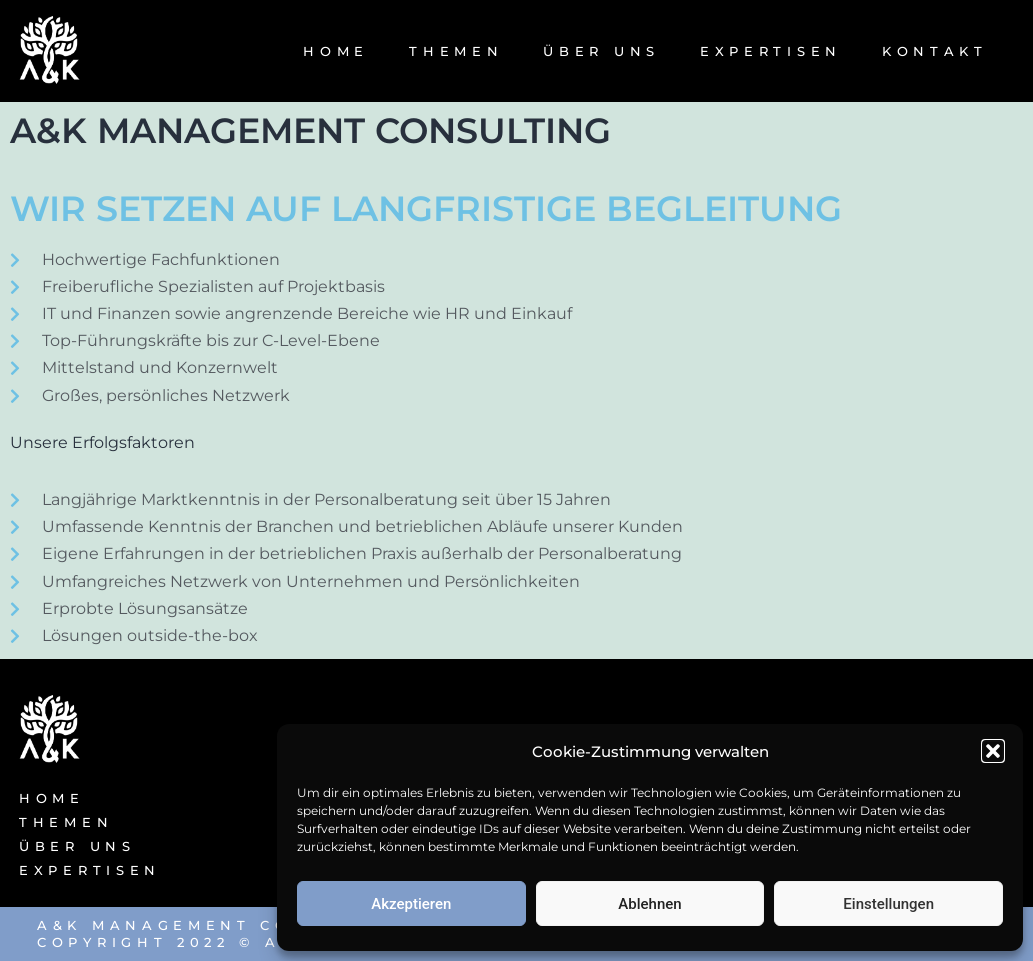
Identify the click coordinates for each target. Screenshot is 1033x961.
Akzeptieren (411, 904)
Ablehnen (649, 904)
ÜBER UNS (601, 51)
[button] (993, 751)
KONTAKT (935, 51)
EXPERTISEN (771, 51)
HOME (336, 51)
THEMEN (456, 51)
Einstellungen (888, 904)
